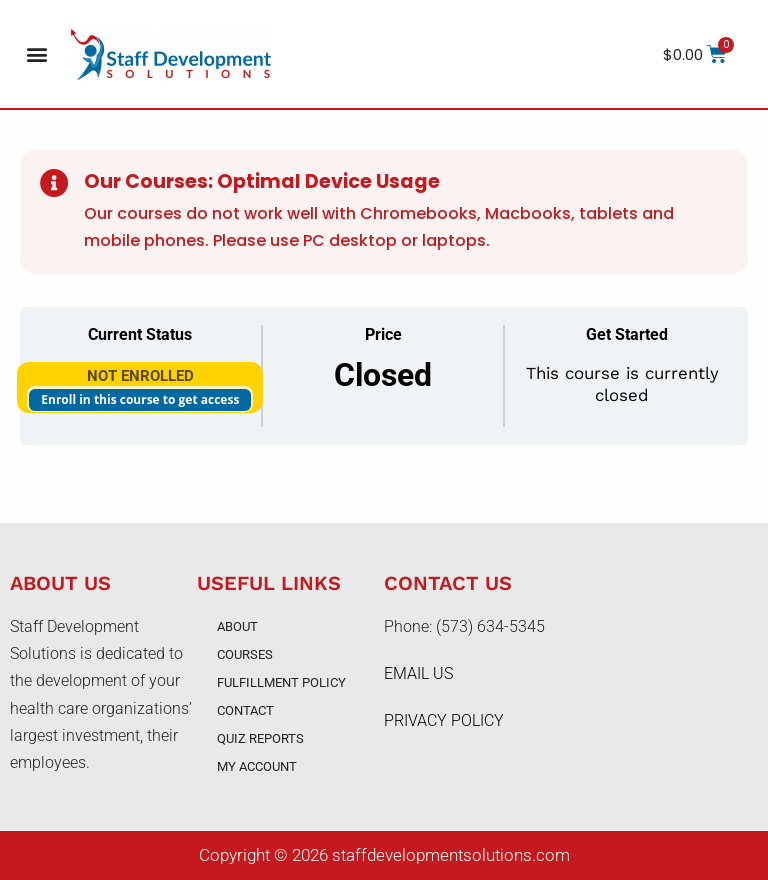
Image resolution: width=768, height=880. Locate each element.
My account (257, 766)
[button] (36, 54)
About (237, 626)
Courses (245, 654)
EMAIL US (418, 673)
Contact (245, 710)
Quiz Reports (260, 738)
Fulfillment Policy (281, 682)
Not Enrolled (140, 376)
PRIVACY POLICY (444, 720)
